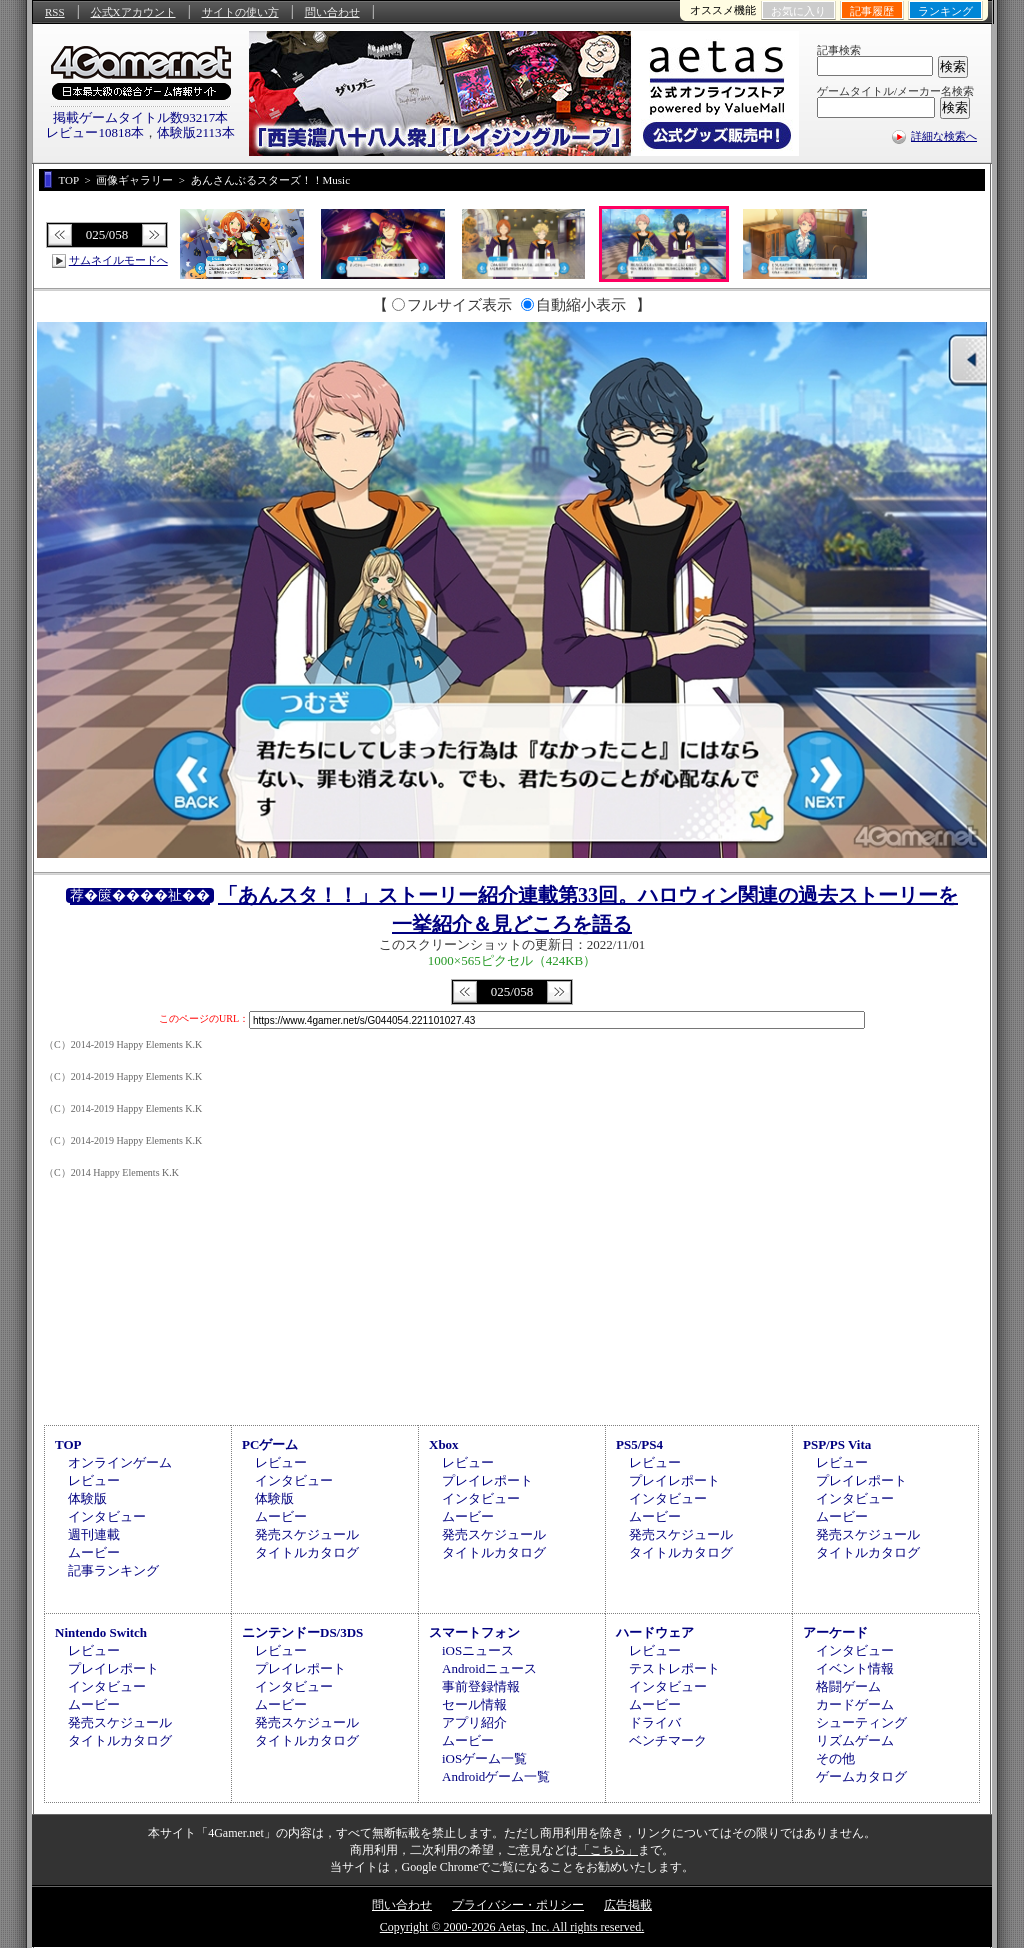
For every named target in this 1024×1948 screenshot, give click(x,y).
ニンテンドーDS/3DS (302, 1632)
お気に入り (798, 11)
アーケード (835, 1632)
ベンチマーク (668, 1740)
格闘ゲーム (848, 1686)
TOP (68, 1444)
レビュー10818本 (95, 132)
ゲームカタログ (861, 1776)
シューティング (861, 1722)
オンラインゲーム (120, 1462)
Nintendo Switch (101, 1632)
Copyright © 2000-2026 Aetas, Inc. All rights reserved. (512, 1927)
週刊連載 (94, 1534)
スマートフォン (474, 1632)
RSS (55, 12)
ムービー (94, 1552)
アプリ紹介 (474, 1722)
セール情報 (474, 1704)
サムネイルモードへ (118, 260)
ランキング (945, 11)
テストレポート (674, 1668)
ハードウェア (655, 1632)
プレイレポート (487, 1480)
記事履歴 (872, 11)
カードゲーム (855, 1704)
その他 (835, 1758)
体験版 (87, 1498)
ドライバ (655, 1722)
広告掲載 (628, 1905)
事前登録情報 (481, 1686)
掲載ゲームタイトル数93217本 (141, 117)
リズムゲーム (855, 1740)
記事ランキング (113, 1570)
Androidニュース (489, 1668)
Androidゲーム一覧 (496, 1776)
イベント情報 (855, 1668)
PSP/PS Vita (837, 1444)
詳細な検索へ (944, 136)
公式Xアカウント (133, 12)
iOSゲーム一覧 (484, 1758)
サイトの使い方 (240, 12)
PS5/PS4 (639, 1444)
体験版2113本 (196, 132)
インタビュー (107, 1516)
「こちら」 (608, 1850)
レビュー (94, 1480)
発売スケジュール (307, 1534)
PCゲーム (270, 1444)
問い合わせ (332, 12)
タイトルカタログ (307, 1552)
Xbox (444, 1444)
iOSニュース (478, 1650)
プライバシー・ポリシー (518, 1905)
